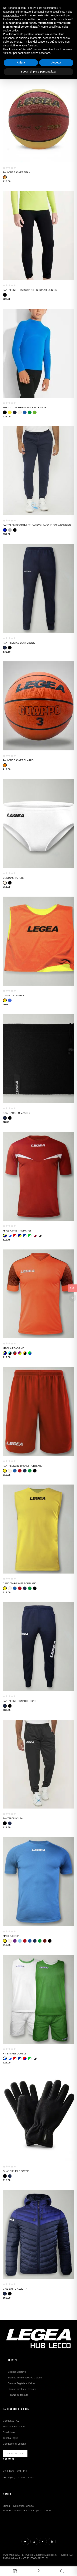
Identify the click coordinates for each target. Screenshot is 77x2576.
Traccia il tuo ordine (14, 2426)
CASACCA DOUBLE (13, 995)
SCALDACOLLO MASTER (16, 1113)
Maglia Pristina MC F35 (17, 1230)
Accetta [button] (56, 62)
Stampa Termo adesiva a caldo (25, 2377)
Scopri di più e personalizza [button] (38, 71)
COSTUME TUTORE (13, 878)
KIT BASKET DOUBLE (14, 2053)
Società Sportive (17, 2371)
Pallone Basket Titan (16, 172)
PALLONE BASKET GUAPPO (18, 760)
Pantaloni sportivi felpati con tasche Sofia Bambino (37, 525)
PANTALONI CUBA (13, 1818)
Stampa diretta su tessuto (22, 2389)
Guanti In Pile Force (16, 2171)
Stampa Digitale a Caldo (21, 2383)
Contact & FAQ (11, 2420)
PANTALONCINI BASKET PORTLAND (22, 1466)
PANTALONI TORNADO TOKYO (19, 1701)
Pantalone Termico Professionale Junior (30, 290)
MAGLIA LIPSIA (11, 1936)
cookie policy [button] (10, 30)
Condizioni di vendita (14, 2443)
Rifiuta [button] (21, 62)
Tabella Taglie (10, 2438)
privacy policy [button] (11, 15)
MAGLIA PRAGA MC (13, 1348)
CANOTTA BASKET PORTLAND (19, 1583)
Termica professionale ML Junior (24, 407)
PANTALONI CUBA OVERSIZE (19, 642)
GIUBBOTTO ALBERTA (15, 2288)
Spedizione (9, 2432)
